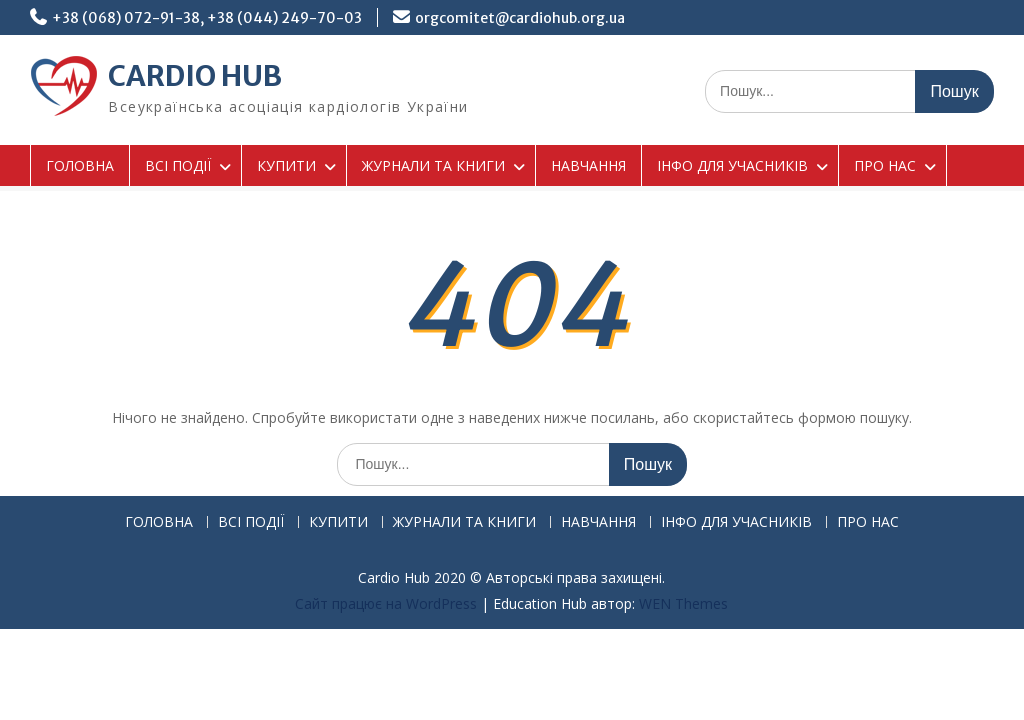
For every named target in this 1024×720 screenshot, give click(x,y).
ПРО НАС (885, 165)
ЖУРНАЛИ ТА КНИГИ (433, 165)
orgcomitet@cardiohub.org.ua (520, 18)
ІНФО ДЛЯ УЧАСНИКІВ (732, 165)
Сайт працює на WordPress (386, 603)
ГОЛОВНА (80, 165)
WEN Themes (683, 603)
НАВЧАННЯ (588, 165)
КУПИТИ (286, 165)
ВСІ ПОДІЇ (178, 165)
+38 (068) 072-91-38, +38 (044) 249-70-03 (207, 18)
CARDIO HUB (195, 76)
